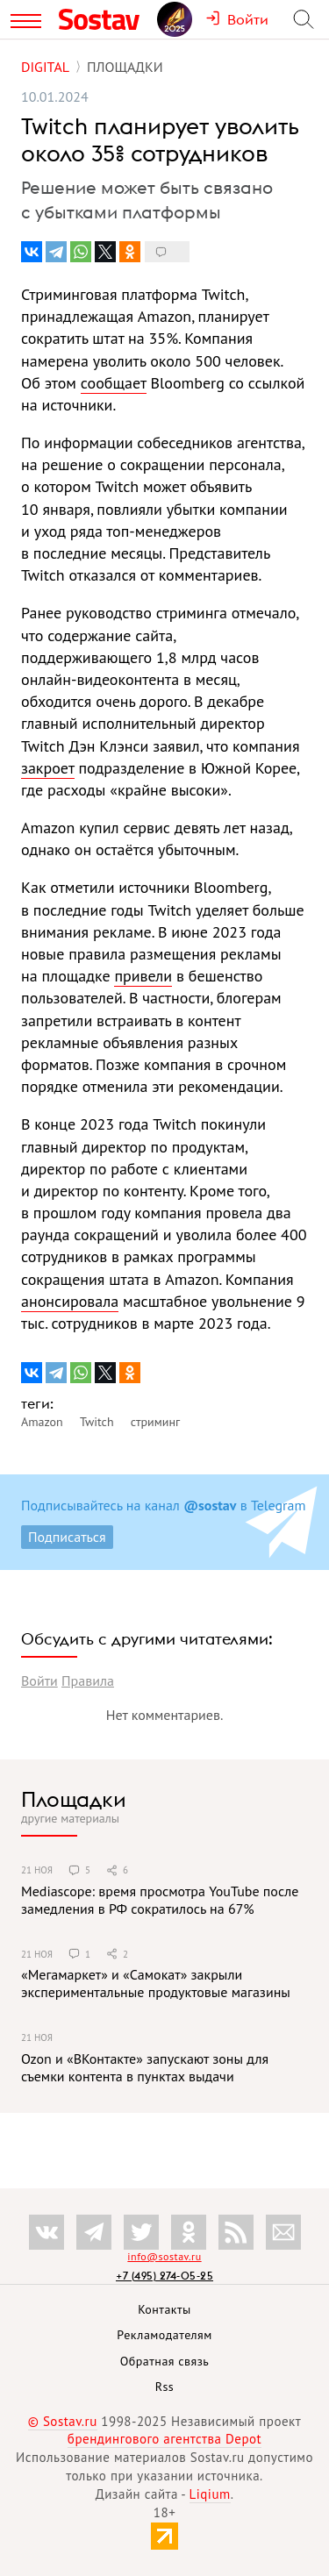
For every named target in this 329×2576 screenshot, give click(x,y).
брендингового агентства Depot (164, 2438)
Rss (164, 2386)
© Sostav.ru (62, 2421)
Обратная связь (165, 2361)
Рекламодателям (164, 2335)
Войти (39, 1680)
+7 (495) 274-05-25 (164, 2275)
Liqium (210, 2494)
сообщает (114, 383)
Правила (87, 1680)
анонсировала (69, 1301)
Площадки (73, 1799)
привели (143, 976)
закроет (48, 768)
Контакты (164, 2309)
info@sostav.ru (164, 2256)
